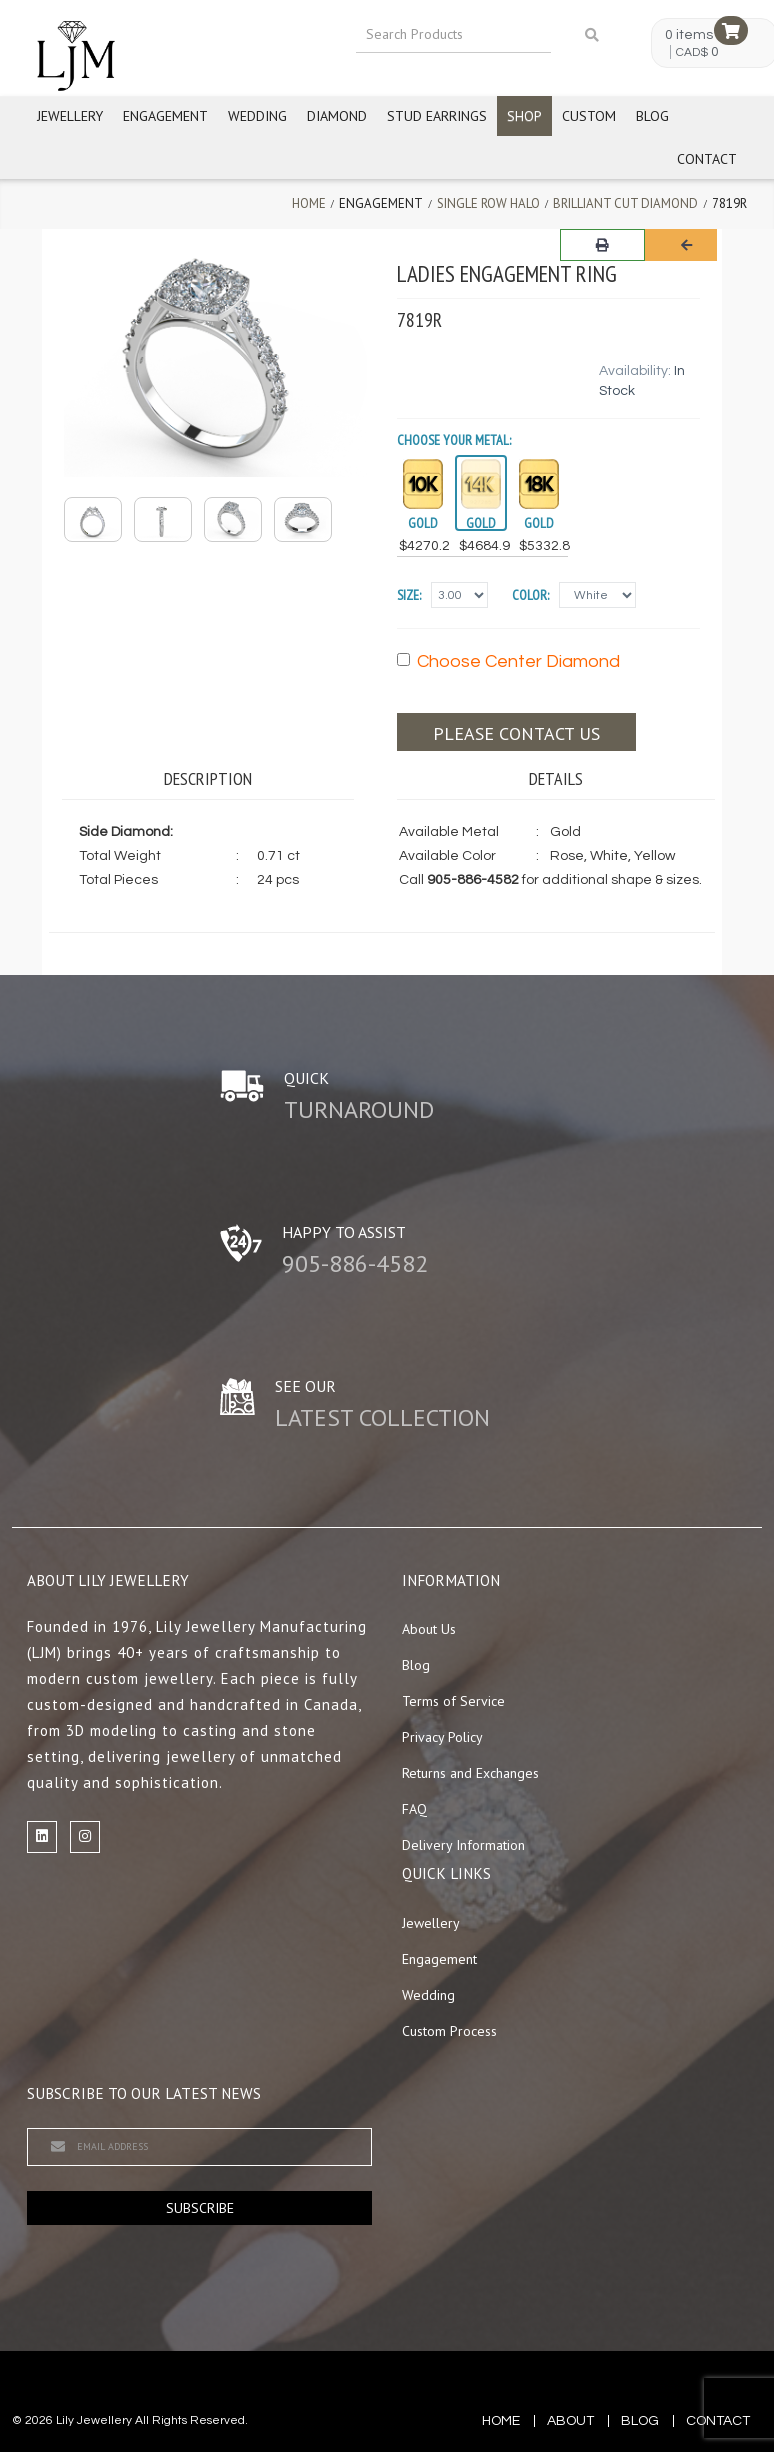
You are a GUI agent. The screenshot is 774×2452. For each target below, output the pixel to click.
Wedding (257, 116)
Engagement (165, 116)
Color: (530, 595)
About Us (429, 1629)
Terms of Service (453, 1701)
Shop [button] (524, 116)
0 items (689, 35)
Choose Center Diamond (508, 661)
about (570, 2421)
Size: (409, 595)
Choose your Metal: (454, 440)
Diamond (337, 116)
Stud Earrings (437, 116)
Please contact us (516, 733)
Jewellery (70, 116)
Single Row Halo (488, 203)
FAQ (414, 1809)
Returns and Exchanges (470, 1773)
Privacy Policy (442, 1737)
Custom (589, 116)
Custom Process (449, 2031)
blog (640, 2421)
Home (309, 203)
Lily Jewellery (94, 2420)
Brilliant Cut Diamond (625, 203)
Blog (652, 116)
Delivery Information (463, 1845)
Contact (707, 159)
